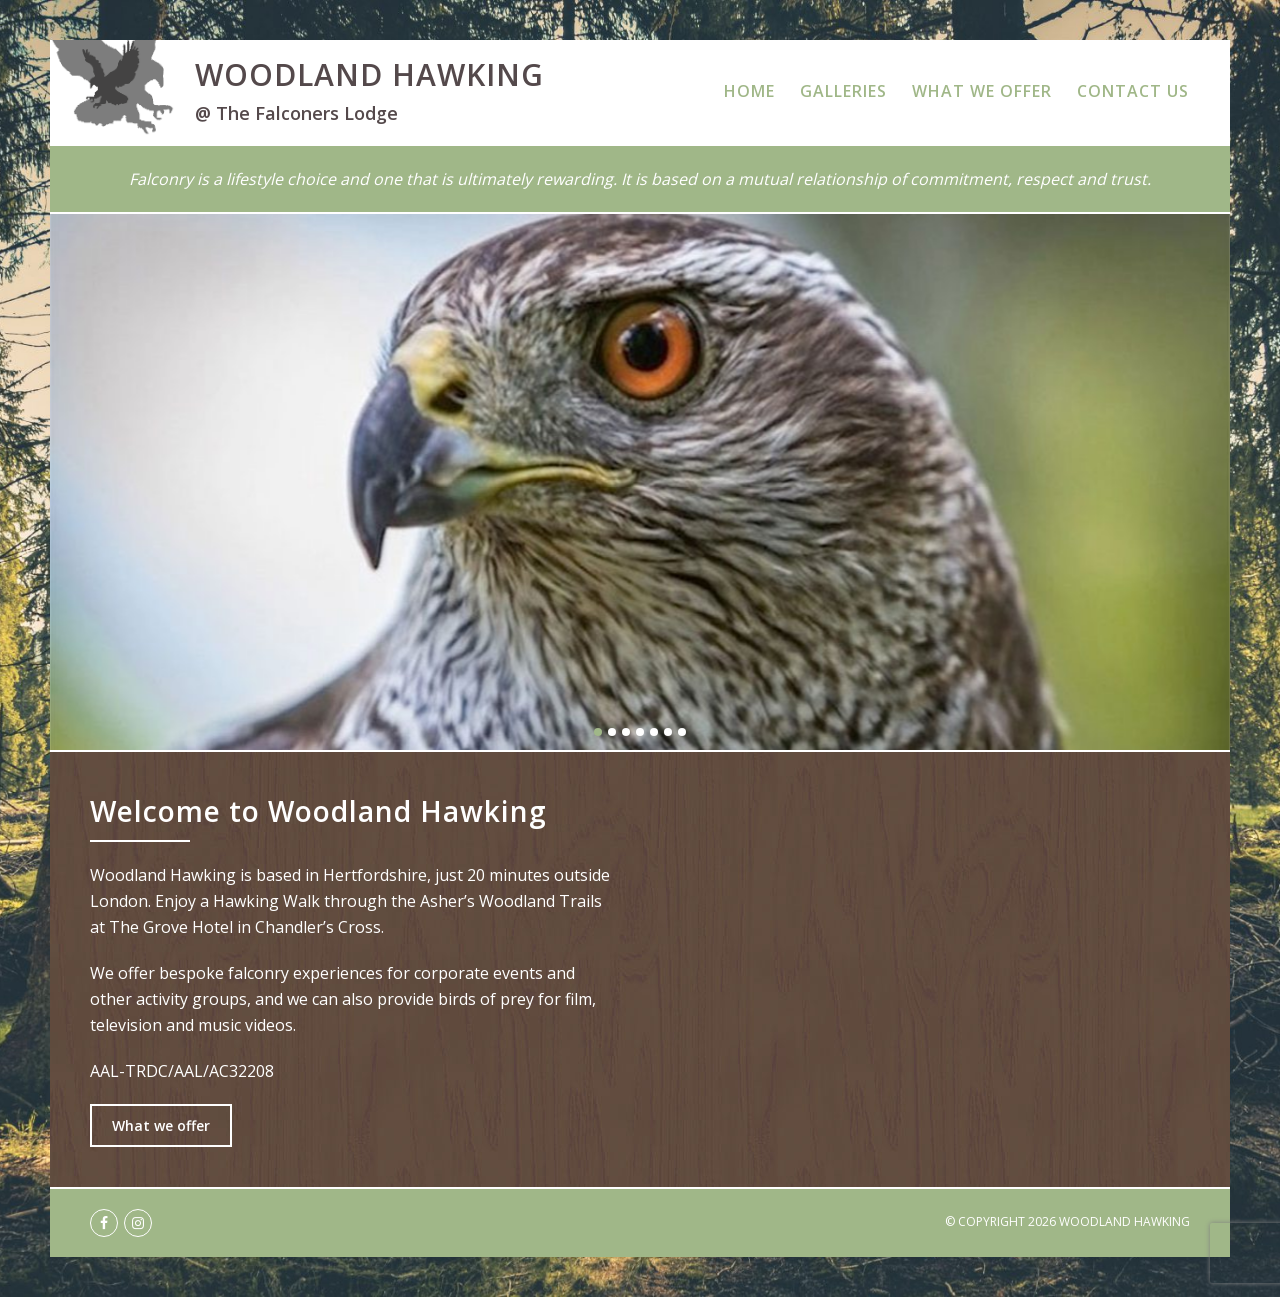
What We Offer (982, 91)
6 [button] (668, 732)
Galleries (843, 91)
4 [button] (640, 732)
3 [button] (626, 732)
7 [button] (682, 732)
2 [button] (612, 732)
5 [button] (654, 732)
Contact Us (1133, 91)
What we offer (161, 1125)
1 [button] (598, 732)
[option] (640, 482)
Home (749, 91)
